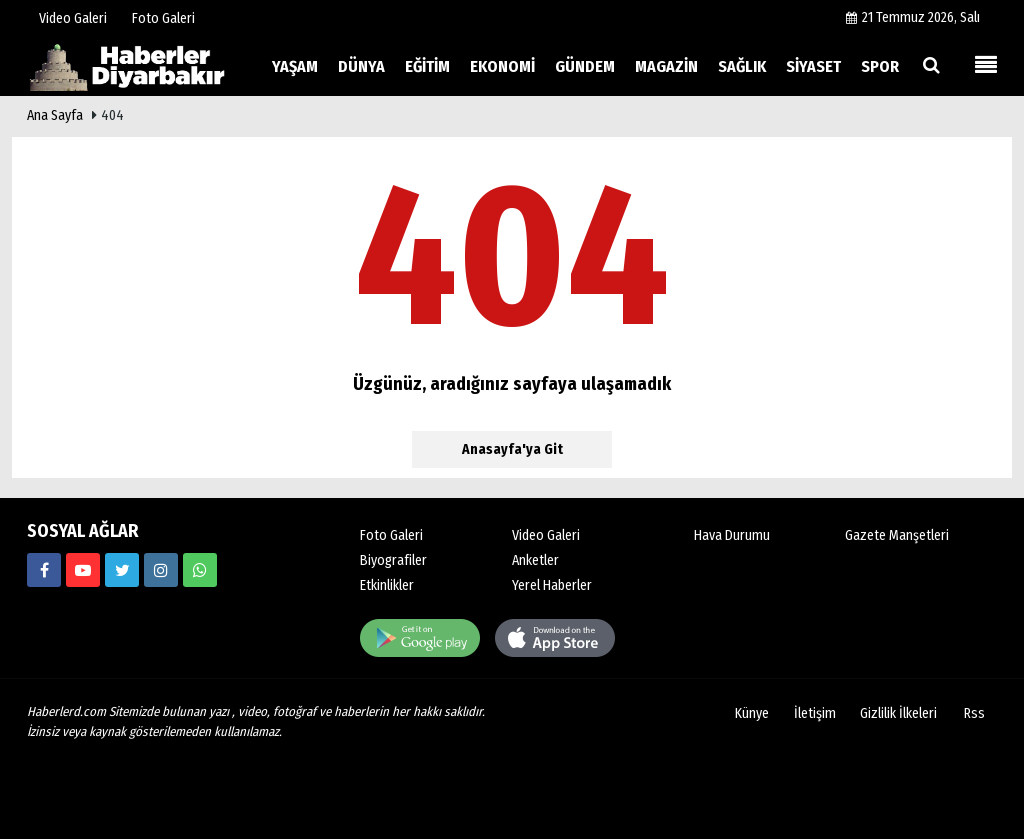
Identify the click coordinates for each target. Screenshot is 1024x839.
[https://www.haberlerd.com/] (44, 570)
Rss (974, 713)
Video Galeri (546, 535)
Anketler (535, 560)
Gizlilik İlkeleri (898, 713)
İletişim (815, 713)
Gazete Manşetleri (897, 535)
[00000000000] (200, 570)
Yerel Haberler (552, 585)
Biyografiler (393, 560)
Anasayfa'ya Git (512, 449)
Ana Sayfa (55, 115)
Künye (752, 713)
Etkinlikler (387, 585)
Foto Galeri (391, 535)
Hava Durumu (732, 535)
